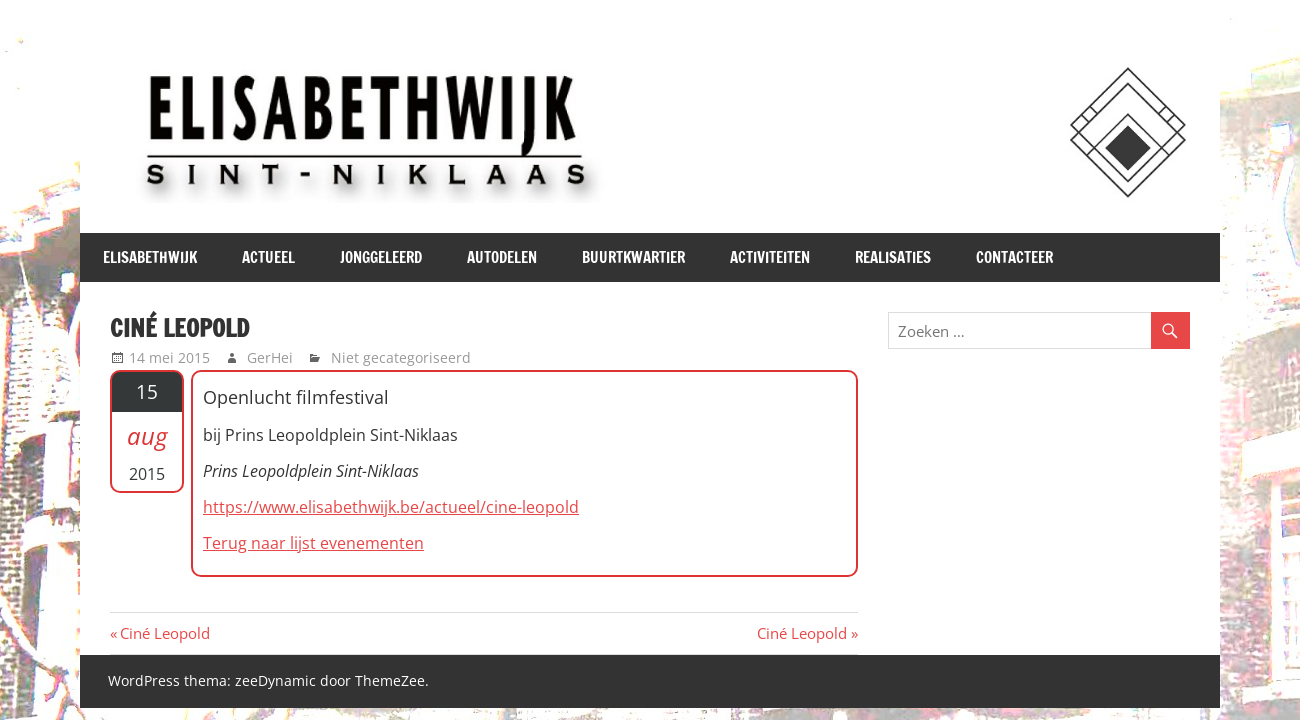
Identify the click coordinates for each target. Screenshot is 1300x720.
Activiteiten (770, 257)
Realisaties (893, 257)
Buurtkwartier (633, 257)
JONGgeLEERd (381, 257)
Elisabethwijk (150, 257)
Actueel (268, 257)
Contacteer (1014, 257)
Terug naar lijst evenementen (313, 543)
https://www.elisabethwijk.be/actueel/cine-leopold (391, 507)
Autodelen (502, 257)
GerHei (270, 357)
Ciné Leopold (164, 633)
